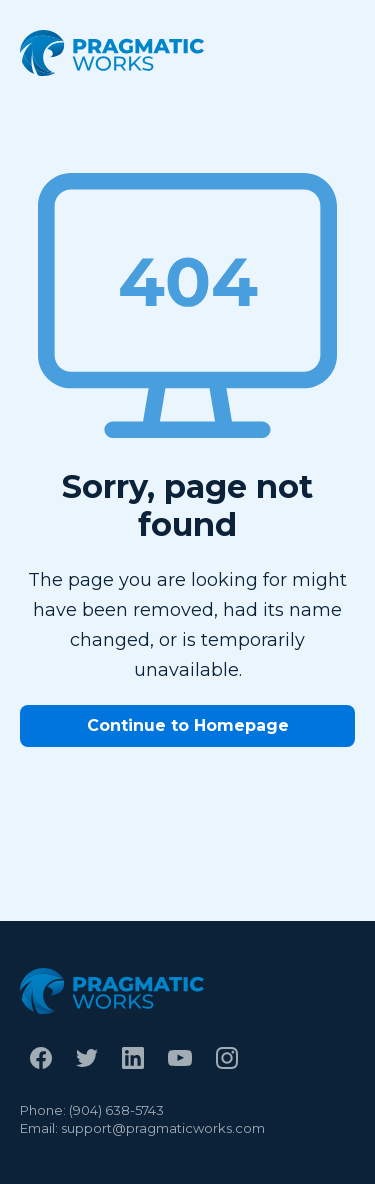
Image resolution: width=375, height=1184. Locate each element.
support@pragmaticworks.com (163, 1128)
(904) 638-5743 (116, 1110)
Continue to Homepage (188, 725)
